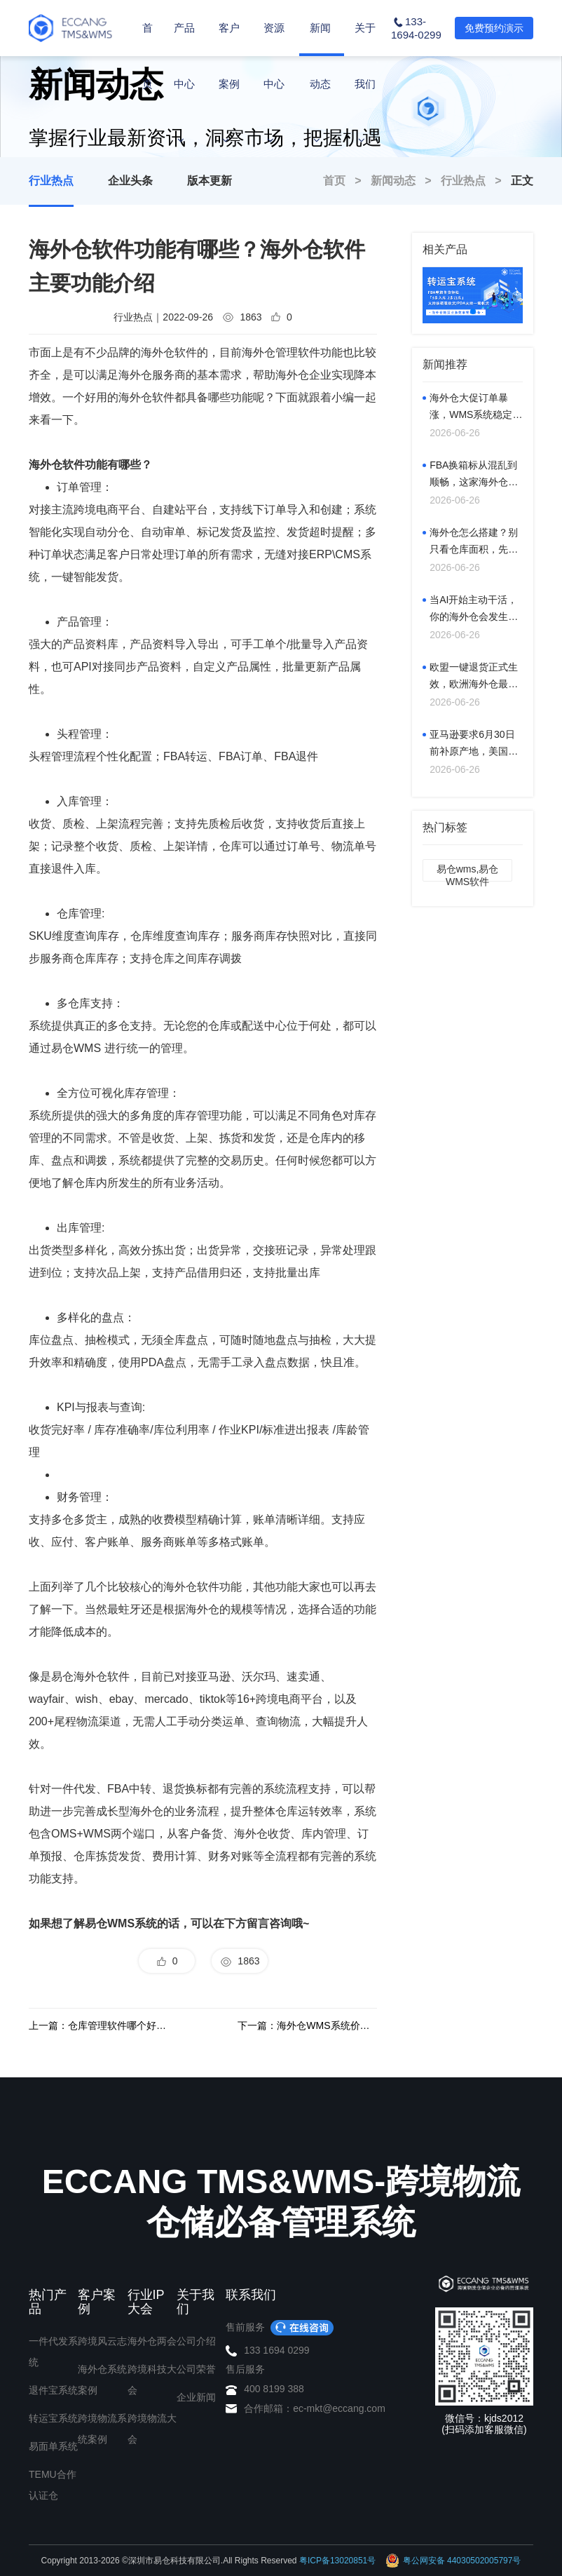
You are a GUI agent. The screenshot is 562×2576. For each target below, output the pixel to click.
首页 (147, 56)
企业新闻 (196, 2397)
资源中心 (274, 83)
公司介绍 (196, 2341)
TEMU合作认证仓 (52, 2485)
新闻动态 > (406, 181)
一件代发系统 (53, 2351)
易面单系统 (53, 2446)
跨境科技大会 (152, 2379)
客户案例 (229, 83)
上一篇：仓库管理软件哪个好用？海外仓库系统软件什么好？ (98, 2025)
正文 (522, 181)
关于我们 (365, 83)
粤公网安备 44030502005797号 (453, 2561)
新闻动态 (320, 83)
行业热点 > (476, 181)
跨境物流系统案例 (102, 2429)
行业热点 (51, 181)
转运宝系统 (53, 2418)
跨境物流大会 (152, 2429)
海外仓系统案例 (102, 2379)
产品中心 (184, 83)
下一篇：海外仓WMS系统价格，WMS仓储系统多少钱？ (307, 2025)
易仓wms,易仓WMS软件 (468, 872)
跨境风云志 (102, 2341)
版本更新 (209, 181)
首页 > (347, 181)
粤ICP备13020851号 (337, 2560)
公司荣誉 (196, 2369)
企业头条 (130, 181)
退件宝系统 (53, 2390)
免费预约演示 (494, 28)
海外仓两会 (152, 2341)
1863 (239, 1962)
